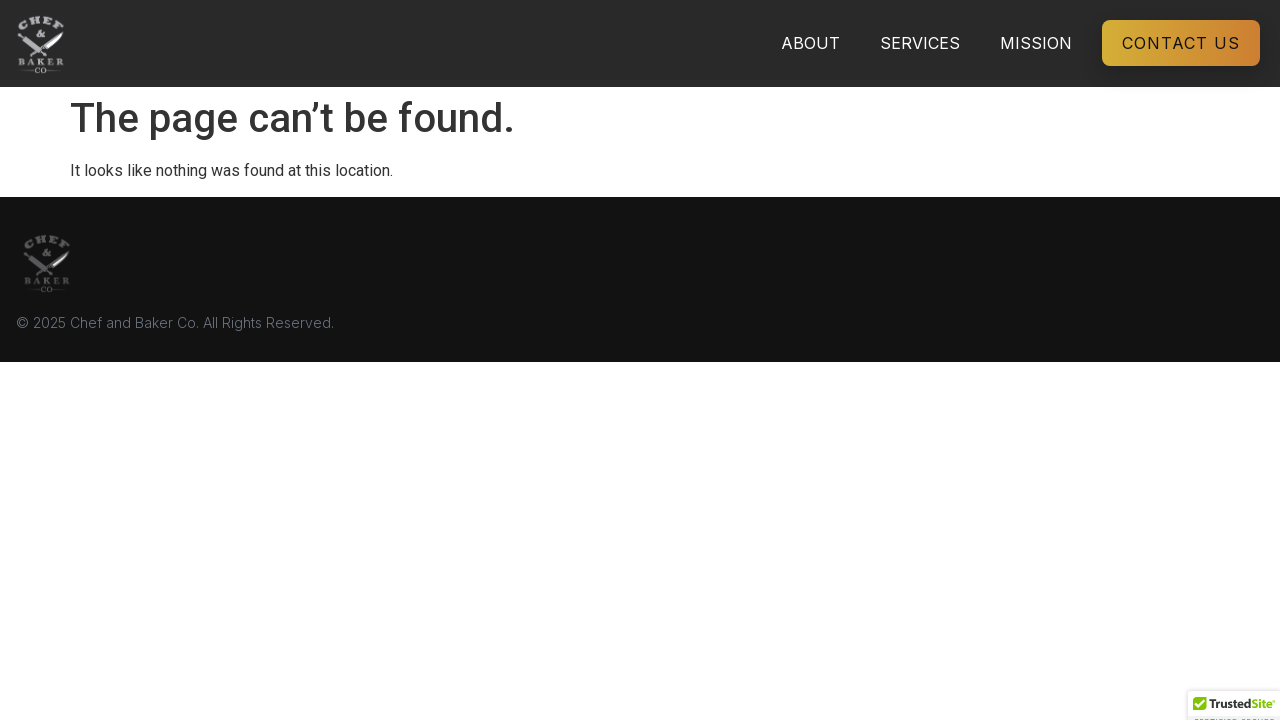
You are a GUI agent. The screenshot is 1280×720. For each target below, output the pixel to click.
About (810, 43)
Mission (1036, 43)
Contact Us (1181, 43)
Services (920, 43)
